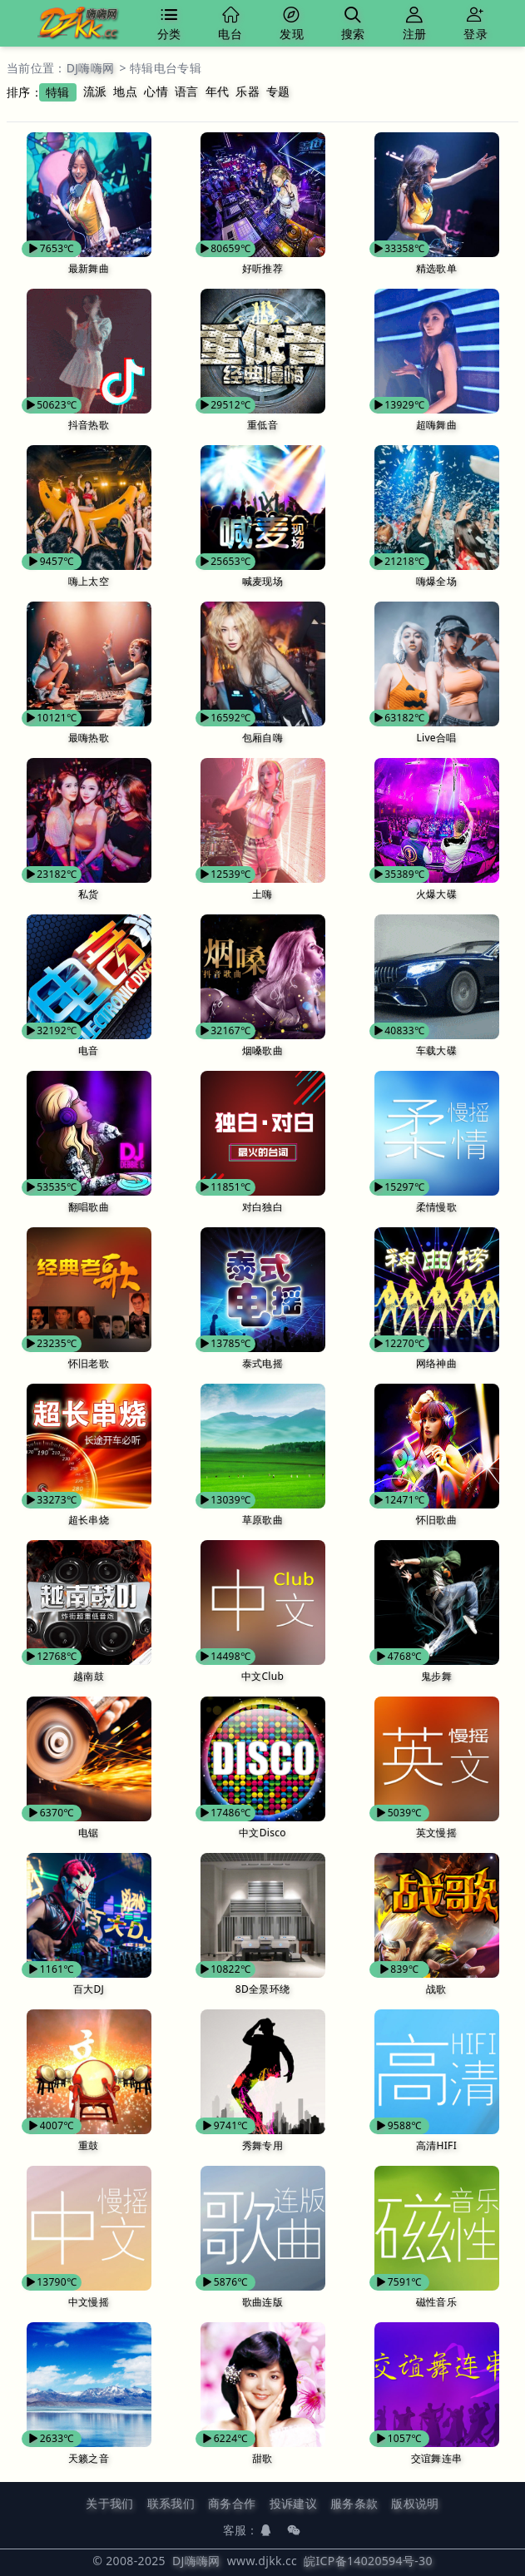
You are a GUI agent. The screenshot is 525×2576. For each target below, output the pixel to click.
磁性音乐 (436, 2302)
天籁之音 (88, 2458)
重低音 (262, 425)
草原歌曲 (262, 1520)
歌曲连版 (262, 2302)
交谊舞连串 (437, 2458)
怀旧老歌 (88, 1363)
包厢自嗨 (262, 738)
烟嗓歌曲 (262, 1050)
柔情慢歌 (436, 1207)
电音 (88, 1050)
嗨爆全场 (436, 581)
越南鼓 (88, 1676)
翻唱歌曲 (88, 1207)
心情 (156, 91)
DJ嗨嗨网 (91, 68)
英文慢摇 (436, 1832)
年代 (218, 91)
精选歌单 (436, 268)
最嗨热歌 (88, 738)
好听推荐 (262, 268)
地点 (125, 91)
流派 (95, 91)
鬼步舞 (436, 1676)
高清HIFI (436, 2145)
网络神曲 (436, 1363)
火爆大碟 (436, 894)
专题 (278, 91)
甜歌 (262, 2458)
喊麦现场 (262, 581)
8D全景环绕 (262, 1989)
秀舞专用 (262, 2145)
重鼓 (88, 2145)
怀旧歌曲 (436, 1520)
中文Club (262, 1676)
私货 (88, 894)
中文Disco (262, 1832)
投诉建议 (293, 2503)
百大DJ (88, 1989)
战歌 (436, 1989)
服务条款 (354, 2503)
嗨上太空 (88, 581)
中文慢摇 (88, 2302)
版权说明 (414, 2503)
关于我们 (109, 2503)
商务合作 (231, 2503)
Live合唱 (436, 738)
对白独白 (262, 1207)
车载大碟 (436, 1050)
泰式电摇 (262, 1363)
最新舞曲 (88, 268)
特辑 (58, 92)
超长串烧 (88, 1520)
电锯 (88, 1832)
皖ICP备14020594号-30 (368, 2561)
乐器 (247, 91)
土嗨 (262, 894)
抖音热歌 (88, 425)
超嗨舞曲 (436, 425)
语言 (187, 91)
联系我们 (171, 2503)
